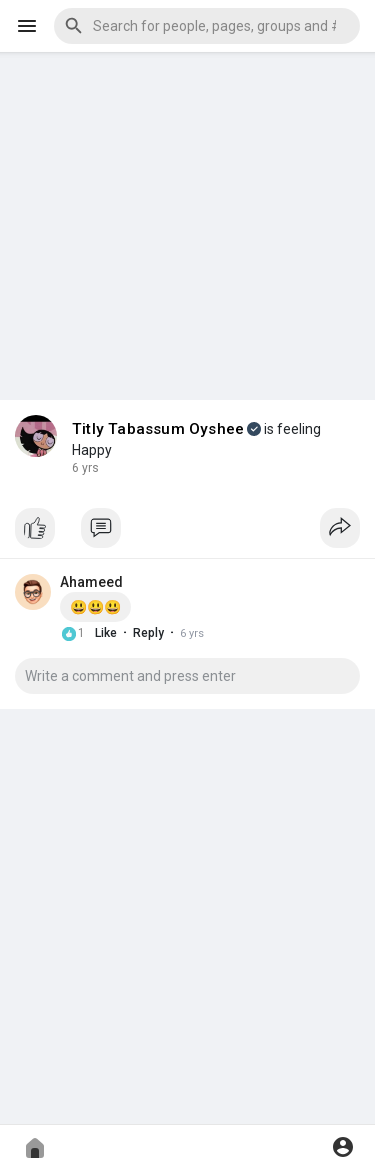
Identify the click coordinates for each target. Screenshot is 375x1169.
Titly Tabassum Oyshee (158, 429)
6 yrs (85, 468)
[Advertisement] (187, 211)
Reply (148, 633)
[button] (207, 26)
